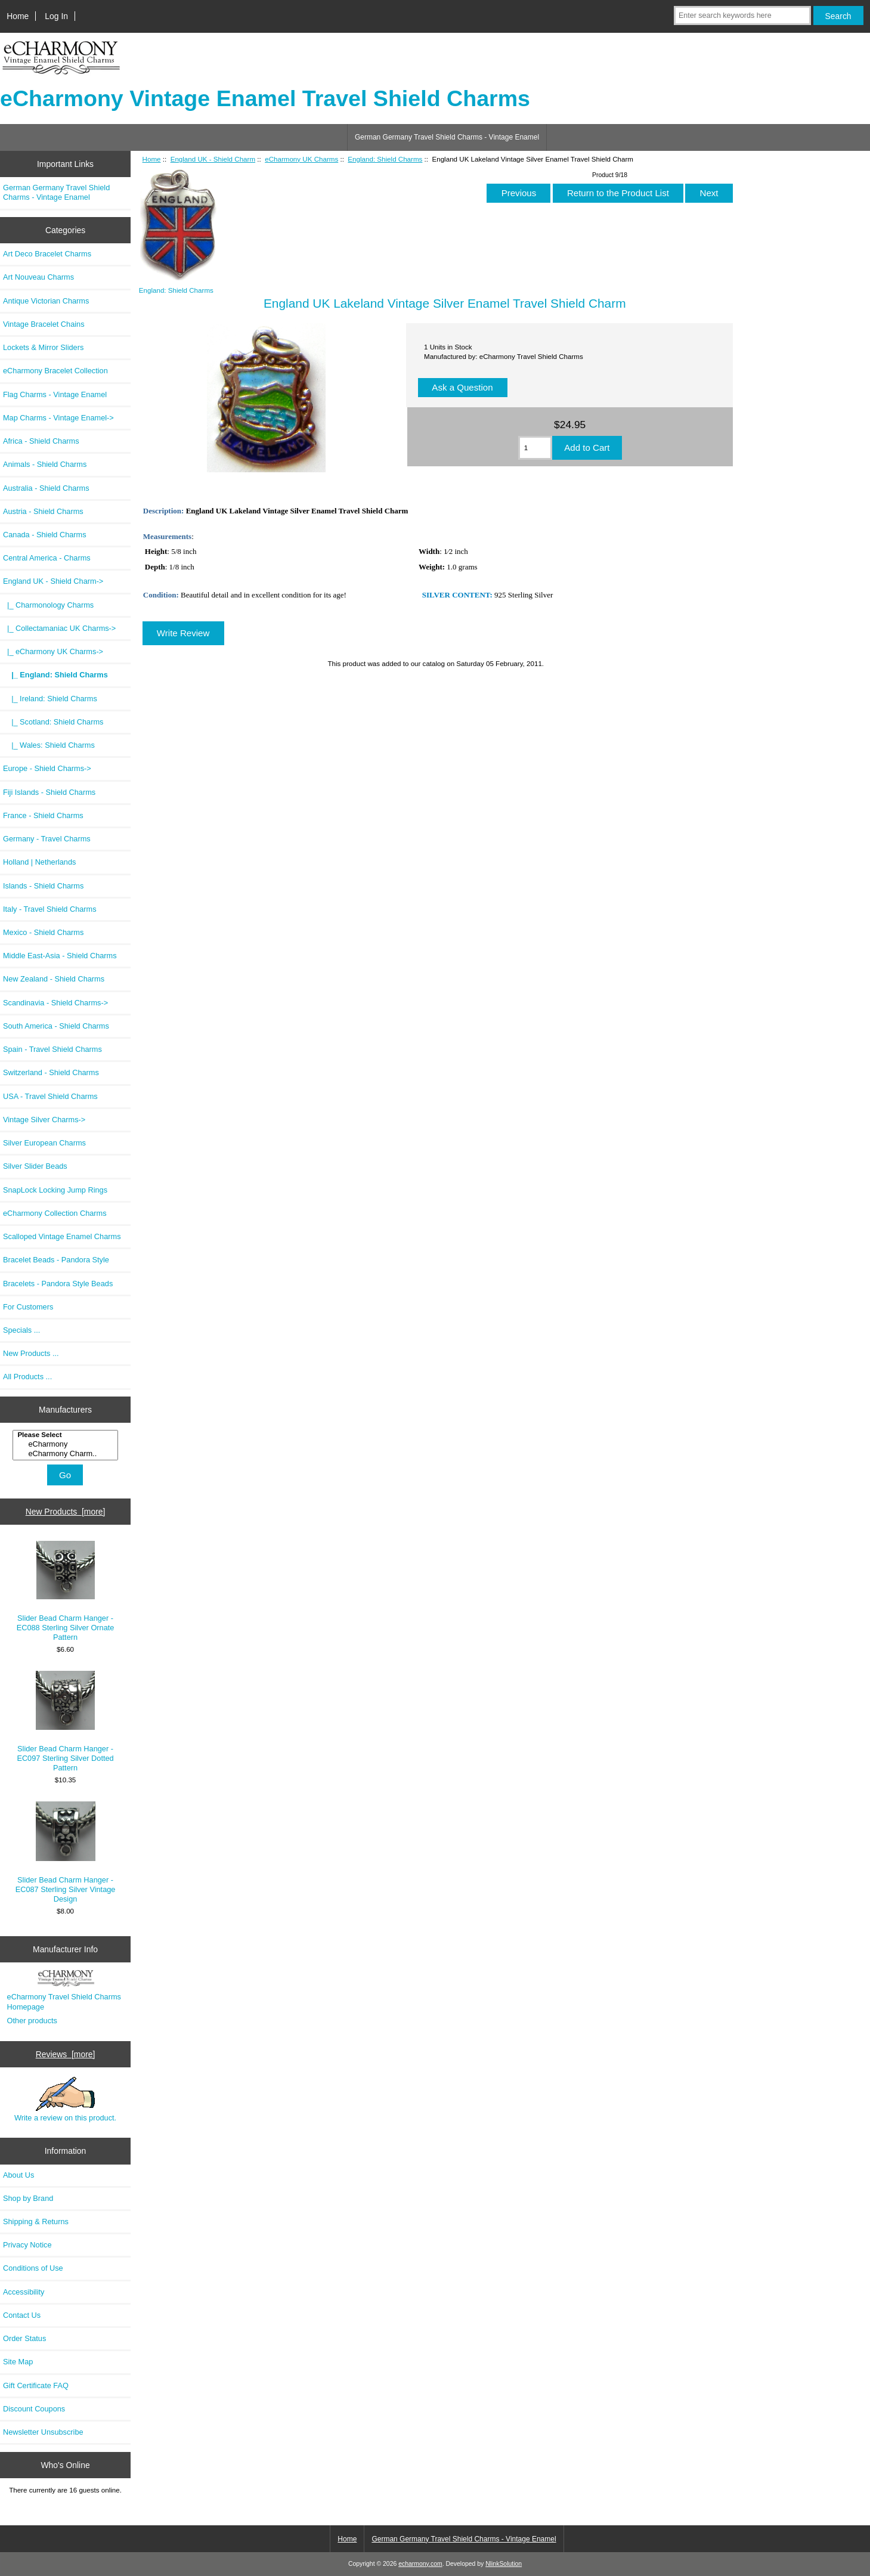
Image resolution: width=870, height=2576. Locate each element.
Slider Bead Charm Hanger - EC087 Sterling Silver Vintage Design (66, 1852)
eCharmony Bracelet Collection (55, 370)
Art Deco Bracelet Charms (47, 253)
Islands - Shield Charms (43, 885)
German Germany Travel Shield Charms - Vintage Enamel (447, 137)
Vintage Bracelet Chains (44, 324)
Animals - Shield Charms (44, 464)
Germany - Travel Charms (47, 838)
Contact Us (22, 2315)
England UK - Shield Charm (213, 159)
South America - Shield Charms (56, 1025)
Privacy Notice (27, 2244)
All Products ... (27, 1376)
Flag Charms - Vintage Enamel (55, 394)
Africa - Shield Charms (41, 440)
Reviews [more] (65, 2054)
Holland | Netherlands (39, 861)
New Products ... (31, 1353)
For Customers (28, 1306)
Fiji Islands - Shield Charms (49, 792)
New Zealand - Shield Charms (53, 978)
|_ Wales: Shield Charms (49, 745)
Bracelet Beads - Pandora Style (56, 1259)
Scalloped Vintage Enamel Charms (62, 1236)
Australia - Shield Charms (46, 488)
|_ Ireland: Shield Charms (50, 698)
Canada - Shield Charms (44, 534)
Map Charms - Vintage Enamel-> (58, 417)
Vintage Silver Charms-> (44, 1119)
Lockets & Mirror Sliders (43, 347)
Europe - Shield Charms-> (47, 768)
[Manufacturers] (65, 1445)
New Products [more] (66, 1511)
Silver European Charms (44, 1142)
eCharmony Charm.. (66, 1454)
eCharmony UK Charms (301, 159)
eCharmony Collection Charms (55, 1213)
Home (18, 16)
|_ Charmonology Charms (48, 604)
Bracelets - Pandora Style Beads (58, 1283)
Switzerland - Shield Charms (51, 1072)
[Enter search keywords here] (742, 15)
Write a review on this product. (65, 2099)
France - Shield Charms (43, 815)
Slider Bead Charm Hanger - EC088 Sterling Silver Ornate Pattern (65, 1591)
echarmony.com (420, 2563)
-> (53, 581)
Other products (32, 2020)
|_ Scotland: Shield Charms (53, 721)
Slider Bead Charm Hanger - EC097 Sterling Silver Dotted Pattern (65, 1722)
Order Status (24, 2338)
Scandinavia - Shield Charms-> (55, 1002)
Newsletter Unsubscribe (43, 2432)
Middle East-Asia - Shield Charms (60, 955)
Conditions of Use (33, 2268)
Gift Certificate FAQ (36, 2385)
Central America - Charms (47, 557)
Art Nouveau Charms (38, 277)
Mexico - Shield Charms (43, 932)
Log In (56, 16)
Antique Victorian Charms (46, 300)
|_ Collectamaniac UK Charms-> (59, 628)
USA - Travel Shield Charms (50, 1096)
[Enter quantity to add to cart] (535, 448)
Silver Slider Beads (35, 1166)
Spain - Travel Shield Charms (52, 1049)
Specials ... (21, 1330)
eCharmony (66, 1444)
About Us (18, 2175)
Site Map (18, 2361)
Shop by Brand (28, 2198)
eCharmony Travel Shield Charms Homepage (64, 2001)
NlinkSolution (503, 2563)
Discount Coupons (34, 2408)
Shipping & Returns (36, 2221)
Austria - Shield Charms (43, 511)
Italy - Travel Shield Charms (50, 909)
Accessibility (23, 2291)
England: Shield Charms (385, 159)
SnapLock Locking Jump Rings (55, 1189)
